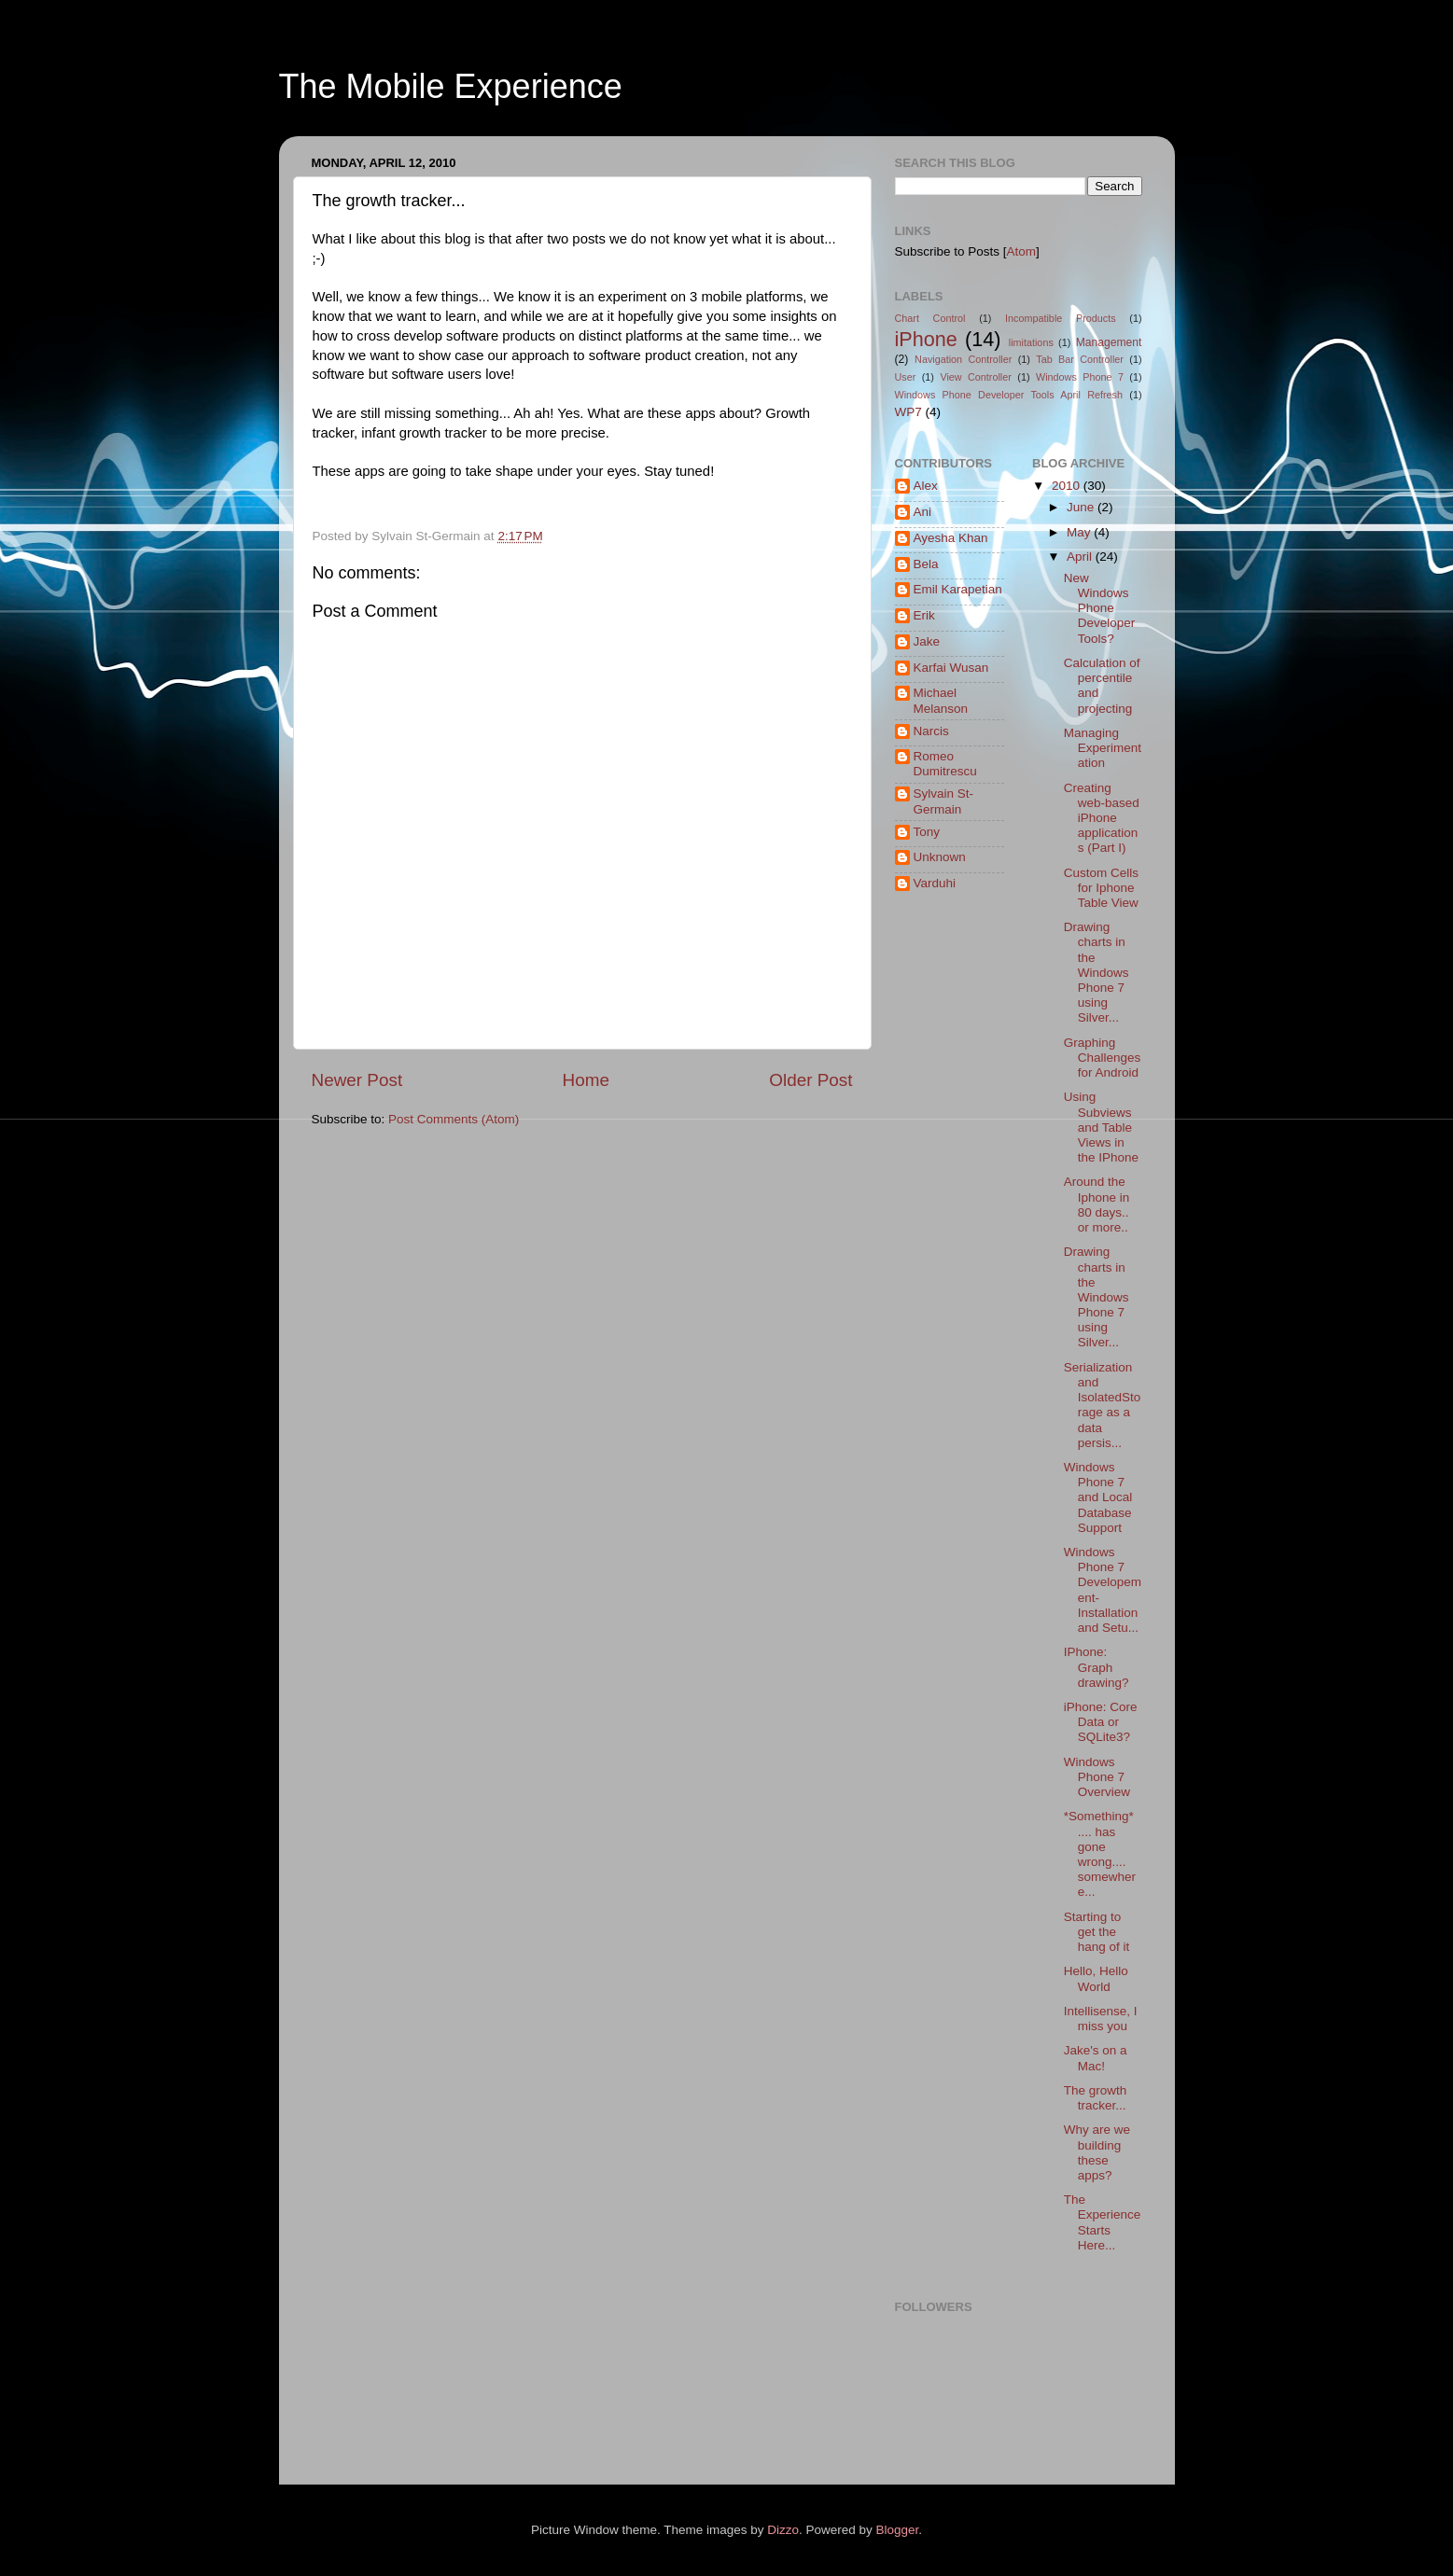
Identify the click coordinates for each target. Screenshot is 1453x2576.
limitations (1031, 342)
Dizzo (783, 2530)
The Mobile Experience (450, 86)
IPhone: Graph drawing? (1096, 1667)
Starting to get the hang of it (1097, 1932)
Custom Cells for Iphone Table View (1101, 888)
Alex (926, 486)
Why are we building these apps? (1097, 2152)
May (1080, 532)
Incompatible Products (1060, 318)
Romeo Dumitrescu (945, 763)
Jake (927, 641)
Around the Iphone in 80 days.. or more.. (1097, 1204)
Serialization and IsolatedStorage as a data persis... (1102, 1405)
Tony (927, 832)
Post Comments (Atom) (453, 1119)
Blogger (897, 2530)
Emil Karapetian (958, 589)
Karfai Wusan (951, 668)
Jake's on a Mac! (1095, 2057)
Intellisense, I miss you (1101, 2018)
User (905, 377)
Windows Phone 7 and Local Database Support (1098, 1497)
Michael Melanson (941, 700)
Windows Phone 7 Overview (1097, 1777)
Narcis (931, 731)
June (1082, 507)
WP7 (908, 412)
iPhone (926, 339)
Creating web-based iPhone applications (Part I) (1101, 818)
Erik (924, 615)
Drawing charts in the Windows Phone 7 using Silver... (1096, 972)
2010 (1067, 486)
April (1081, 557)
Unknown (940, 857)
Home (586, 1080)
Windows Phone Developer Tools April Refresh (1009, 394)
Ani (923, 512)
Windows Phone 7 (1080, 377)
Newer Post (357, 1080)
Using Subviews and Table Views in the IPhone (1101, 1127)
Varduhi (935, 883)
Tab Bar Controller (1080, 359)
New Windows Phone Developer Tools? (1100, 608)
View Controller (975, 377)
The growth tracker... (1095, 2097)
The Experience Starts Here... (1102, 2222)
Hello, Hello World (1096, 1978)
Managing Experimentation (1102, 748)
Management (1109, 342)
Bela (926, 564)
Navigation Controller (963, 359)
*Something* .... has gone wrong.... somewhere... (1100, 1854)
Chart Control (930, 318)
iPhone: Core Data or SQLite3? (1101, 1722)
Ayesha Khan (951, 538)
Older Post (810, 1080)
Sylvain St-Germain (944, 801)
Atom (1022, 251)
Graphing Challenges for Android (1102, 1057)
